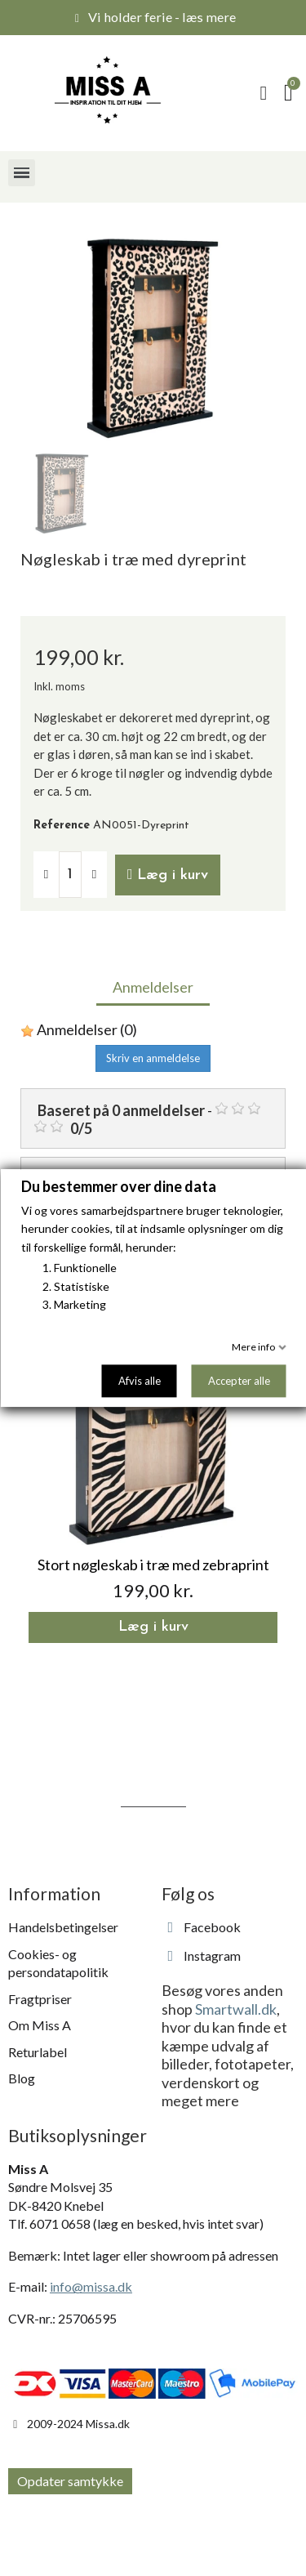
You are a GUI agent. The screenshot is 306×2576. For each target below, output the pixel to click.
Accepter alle (238, 1380)
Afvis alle (139, 1380)
